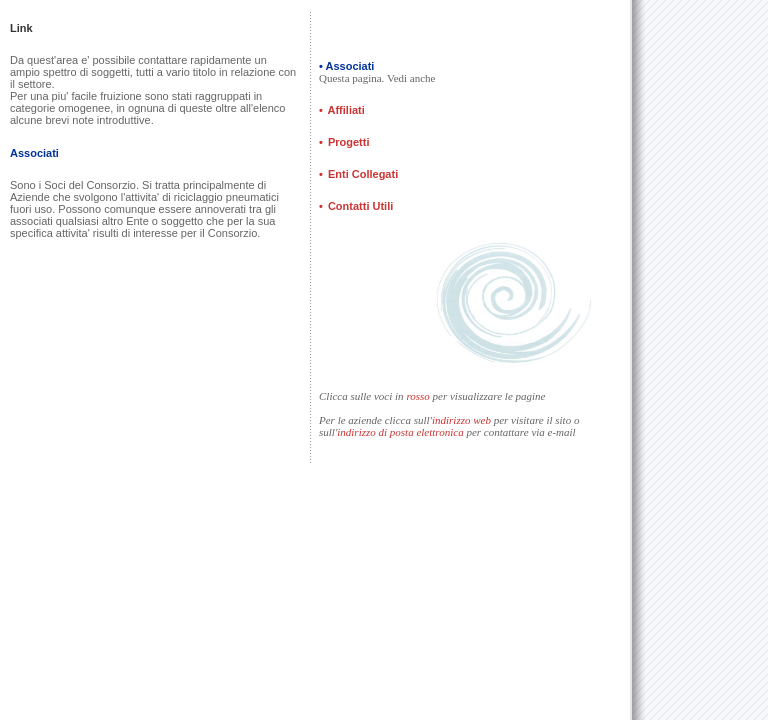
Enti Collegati (363, 174)
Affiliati (346, 110)
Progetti (349, 142)
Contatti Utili (359, 206)
